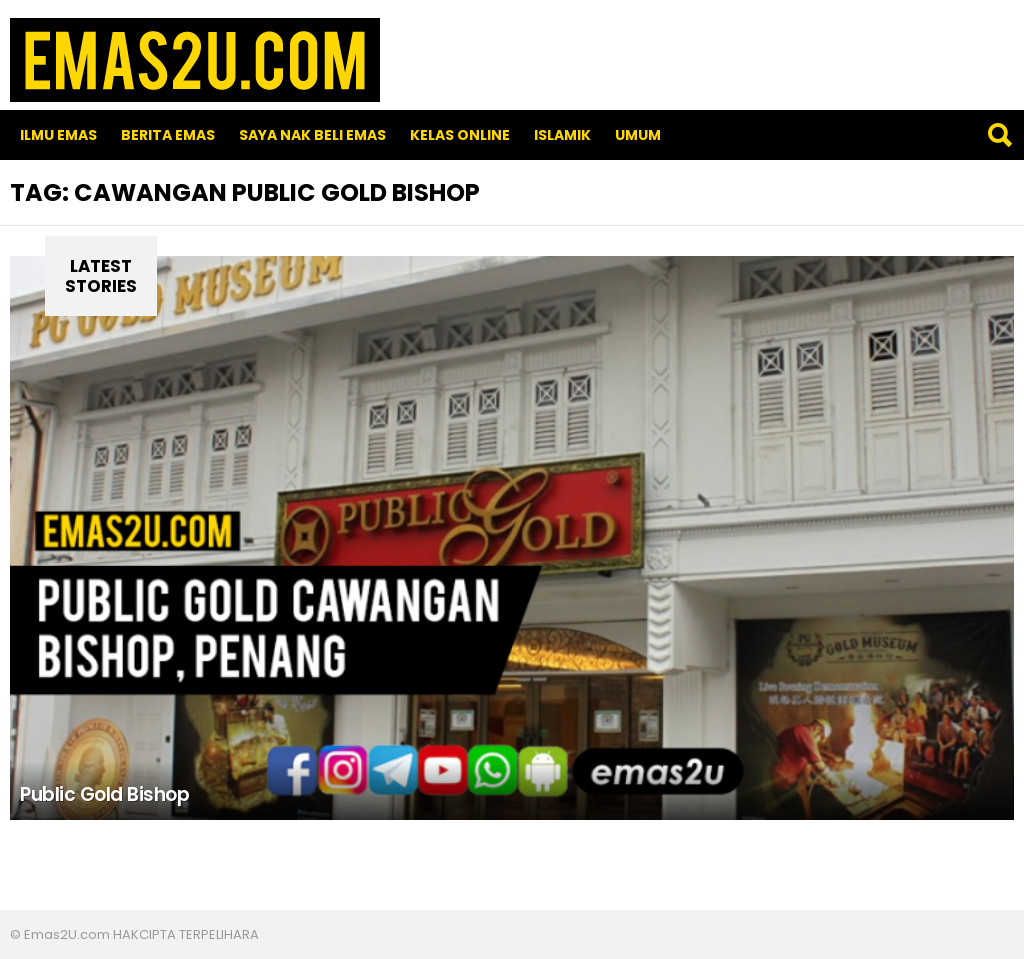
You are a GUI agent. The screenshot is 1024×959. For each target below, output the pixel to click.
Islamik (562, 135)
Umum (638, 135)
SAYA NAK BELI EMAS (312, 135)
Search (999, 135)
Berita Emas (168, 135)
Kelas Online (460, 135)
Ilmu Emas (58, 135)
